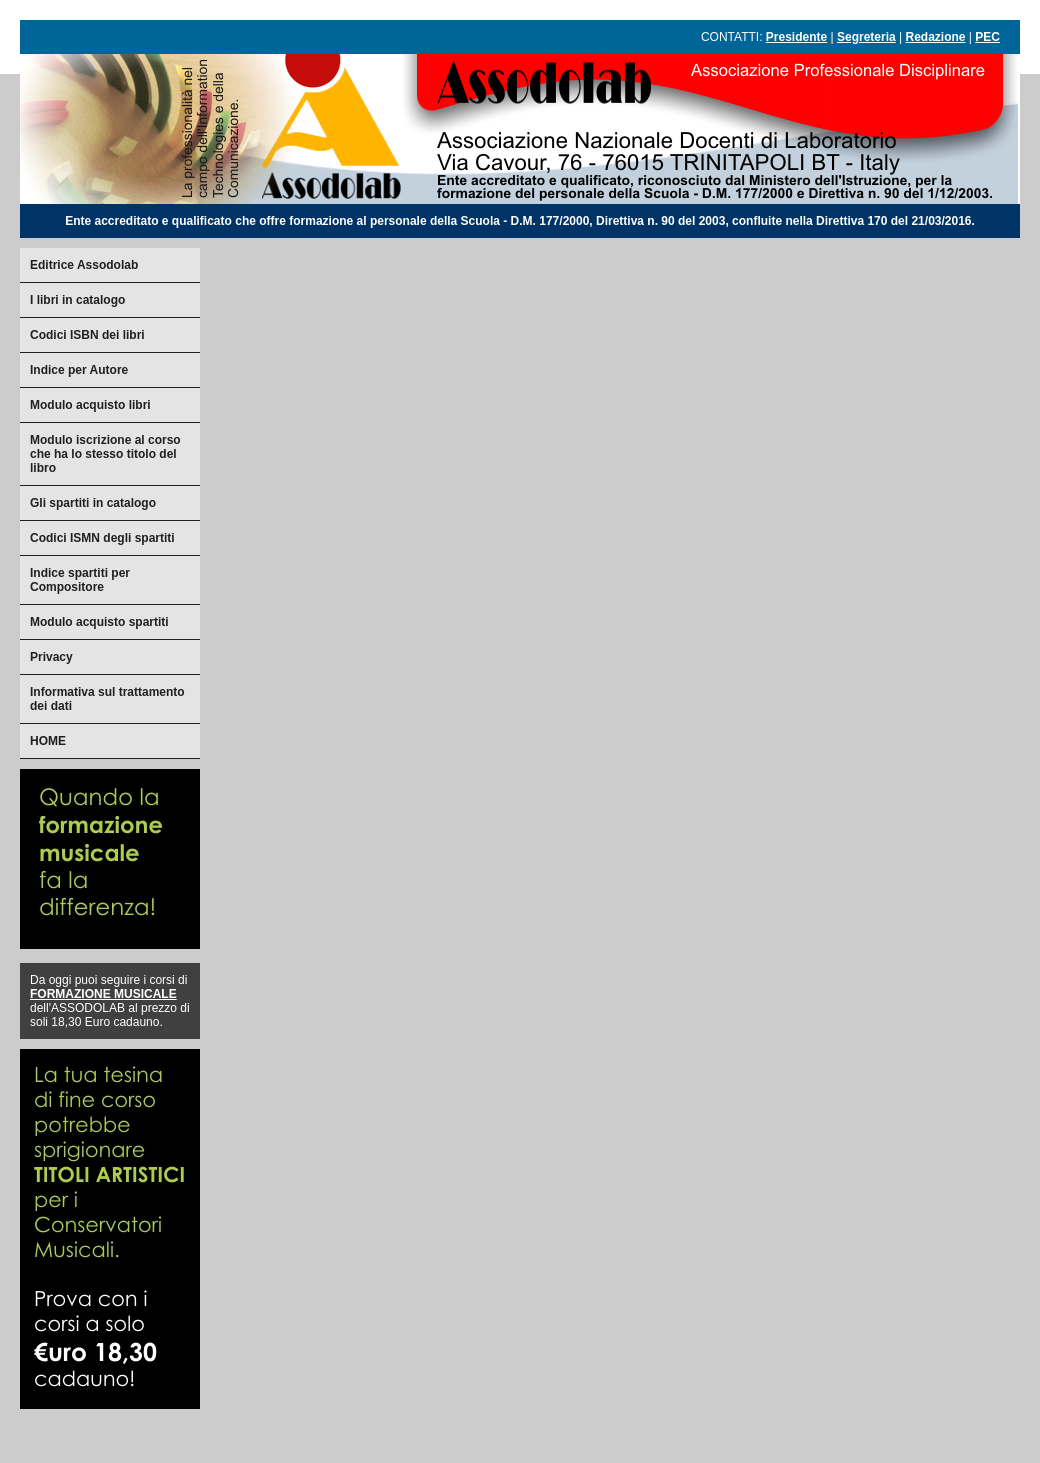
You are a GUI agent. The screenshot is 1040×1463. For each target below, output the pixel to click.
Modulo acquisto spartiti (99, 622)
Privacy (51, 657)
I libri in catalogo (77, 300)
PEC (987, 37)
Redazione (936, 37)
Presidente (796, 37)
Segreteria (866, 37)
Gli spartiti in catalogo (93, 503)
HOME (48, 741)
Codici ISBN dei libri (87, 335)
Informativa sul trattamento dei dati (107, 699)
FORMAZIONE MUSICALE (103, 994)
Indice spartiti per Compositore (80, 580)
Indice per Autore (79, 370)
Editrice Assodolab (84, 265)
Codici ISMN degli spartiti (102, 538)
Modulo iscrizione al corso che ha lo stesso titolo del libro (105, 454)
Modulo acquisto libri (90, 405)
